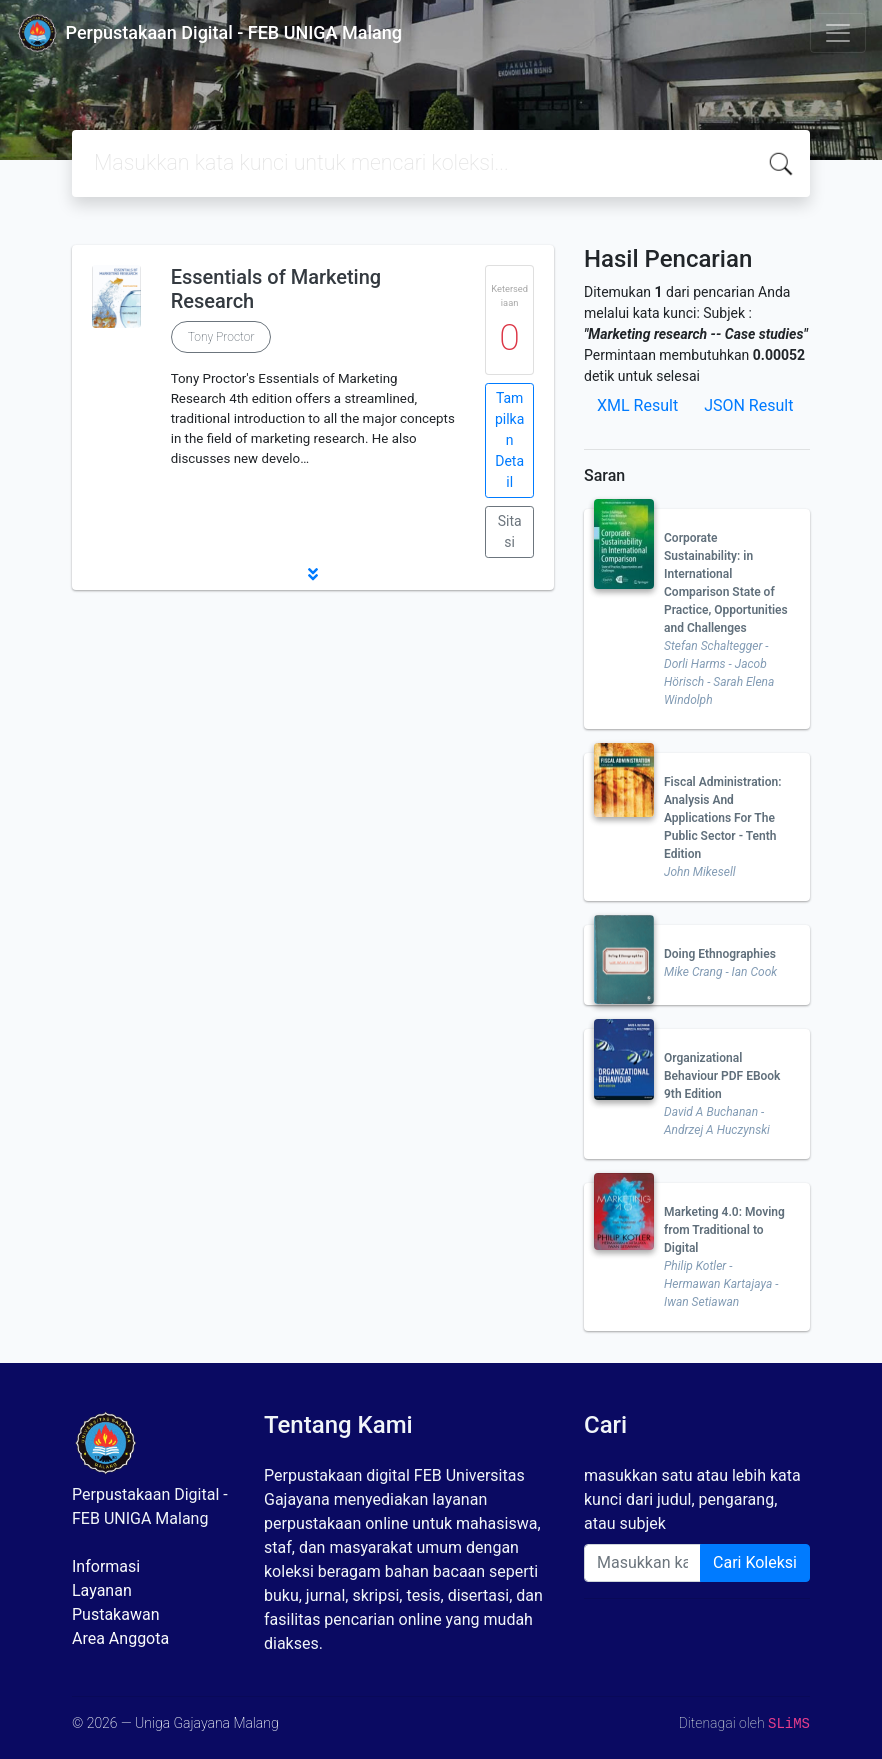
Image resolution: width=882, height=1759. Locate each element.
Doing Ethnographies (720, 954)
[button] (313, 574)
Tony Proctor (221, 337)
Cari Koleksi (755, 1562)
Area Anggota (120, 1638)
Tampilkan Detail (509, 440)
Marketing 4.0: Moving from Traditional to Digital (724, 1230)
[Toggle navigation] (838, 33)
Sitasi (510, 531)
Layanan (102, 1590)
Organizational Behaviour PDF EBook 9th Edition (722, 1076)
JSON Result (748, 405)
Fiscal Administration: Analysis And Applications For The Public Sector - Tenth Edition (723, 818)
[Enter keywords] (642, 1563)
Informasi (106, 1566)
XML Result (637, 405)
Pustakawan (115, 1614)
